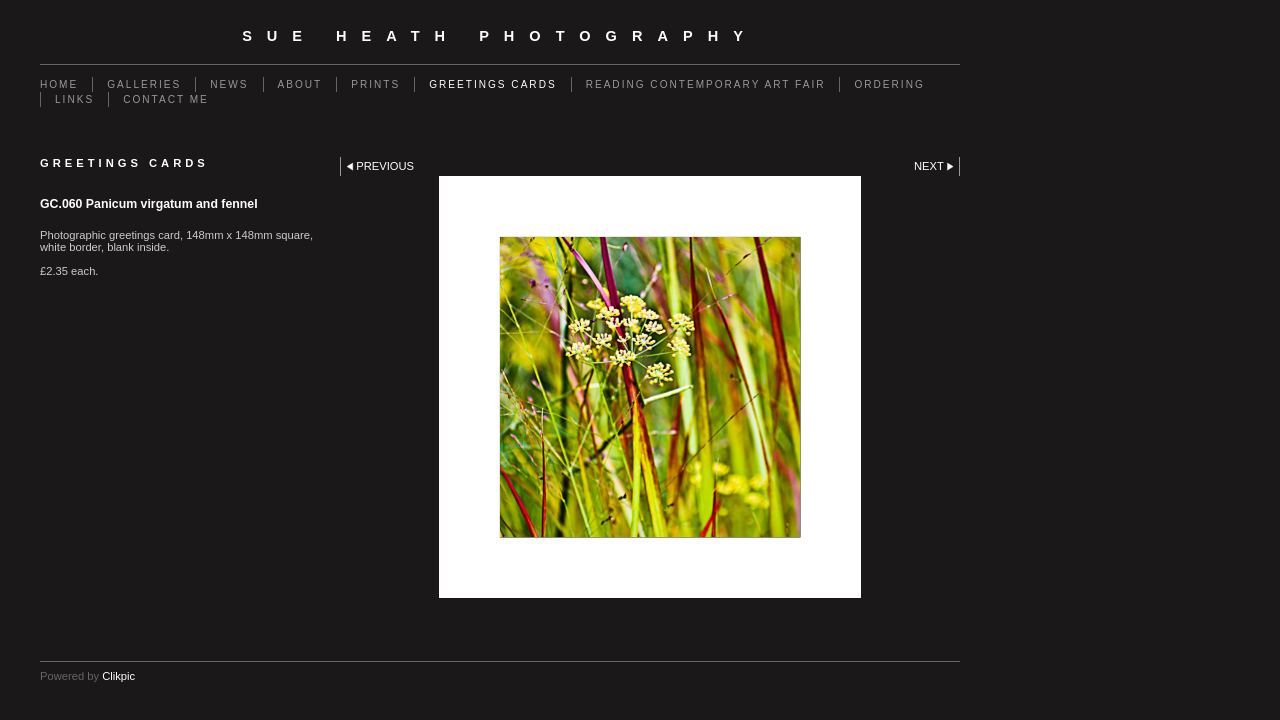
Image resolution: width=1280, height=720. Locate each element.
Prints (375, 84)
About (300, 84)
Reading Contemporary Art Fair (706, 84)
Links (74, 99)
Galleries (144, 84)
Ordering (889, 84)
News (229, 84)
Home (59, 84)
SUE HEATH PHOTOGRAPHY (500, 36)
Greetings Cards (492, 84)
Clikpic (118, 676)
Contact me (166, 99)
